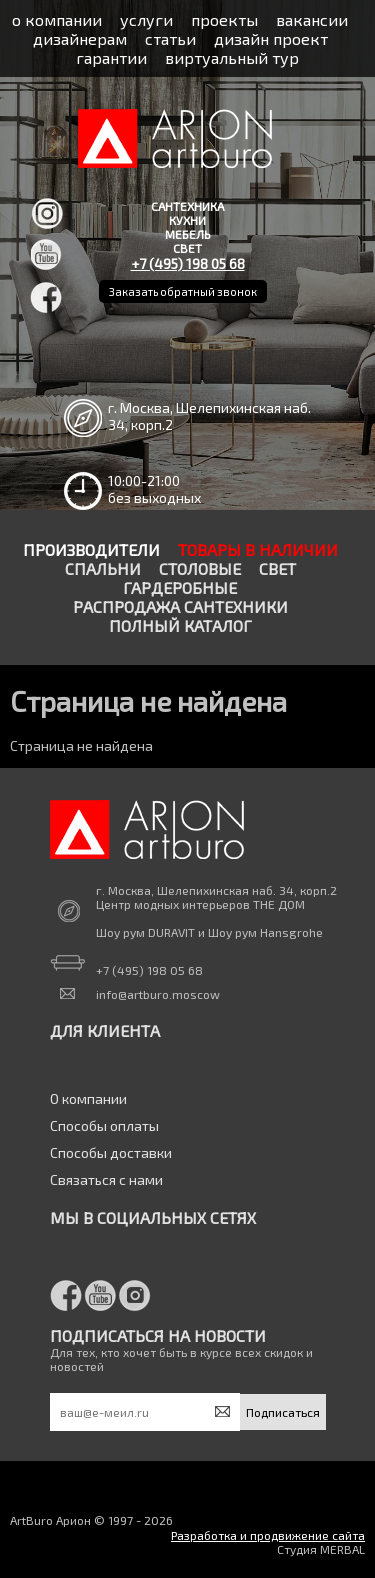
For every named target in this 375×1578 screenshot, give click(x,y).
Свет (277, 568)
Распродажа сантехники (180, 606)
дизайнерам (80, 38)
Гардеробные (180, 587)
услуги (146, 19)
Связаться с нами (106, 1179)
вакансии (312, 19)
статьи (170, 38)
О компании (88, 1098)
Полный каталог (180, 625)
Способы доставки (111, 1152)
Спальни (103, 568)
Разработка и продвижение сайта (268, 1535)
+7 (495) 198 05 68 (188, 263)
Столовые (200, 568)
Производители (91, 549)
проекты (224, 19)
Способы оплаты (104, 1125)
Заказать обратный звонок (183, 291)
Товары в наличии (258, 549)
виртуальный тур (232, 57)
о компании (57, 19)
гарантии (111, 57)
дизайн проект (271, 38)
